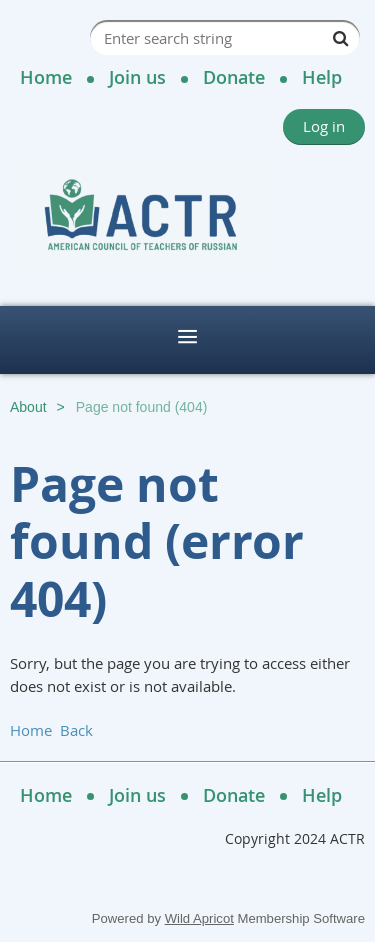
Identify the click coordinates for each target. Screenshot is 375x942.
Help (322, 77)
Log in (324, 126)
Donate (234, 77)
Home (46, 77)
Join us (137, 77)
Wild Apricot (199, 918)
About (28, 407)
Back (76, 730)
